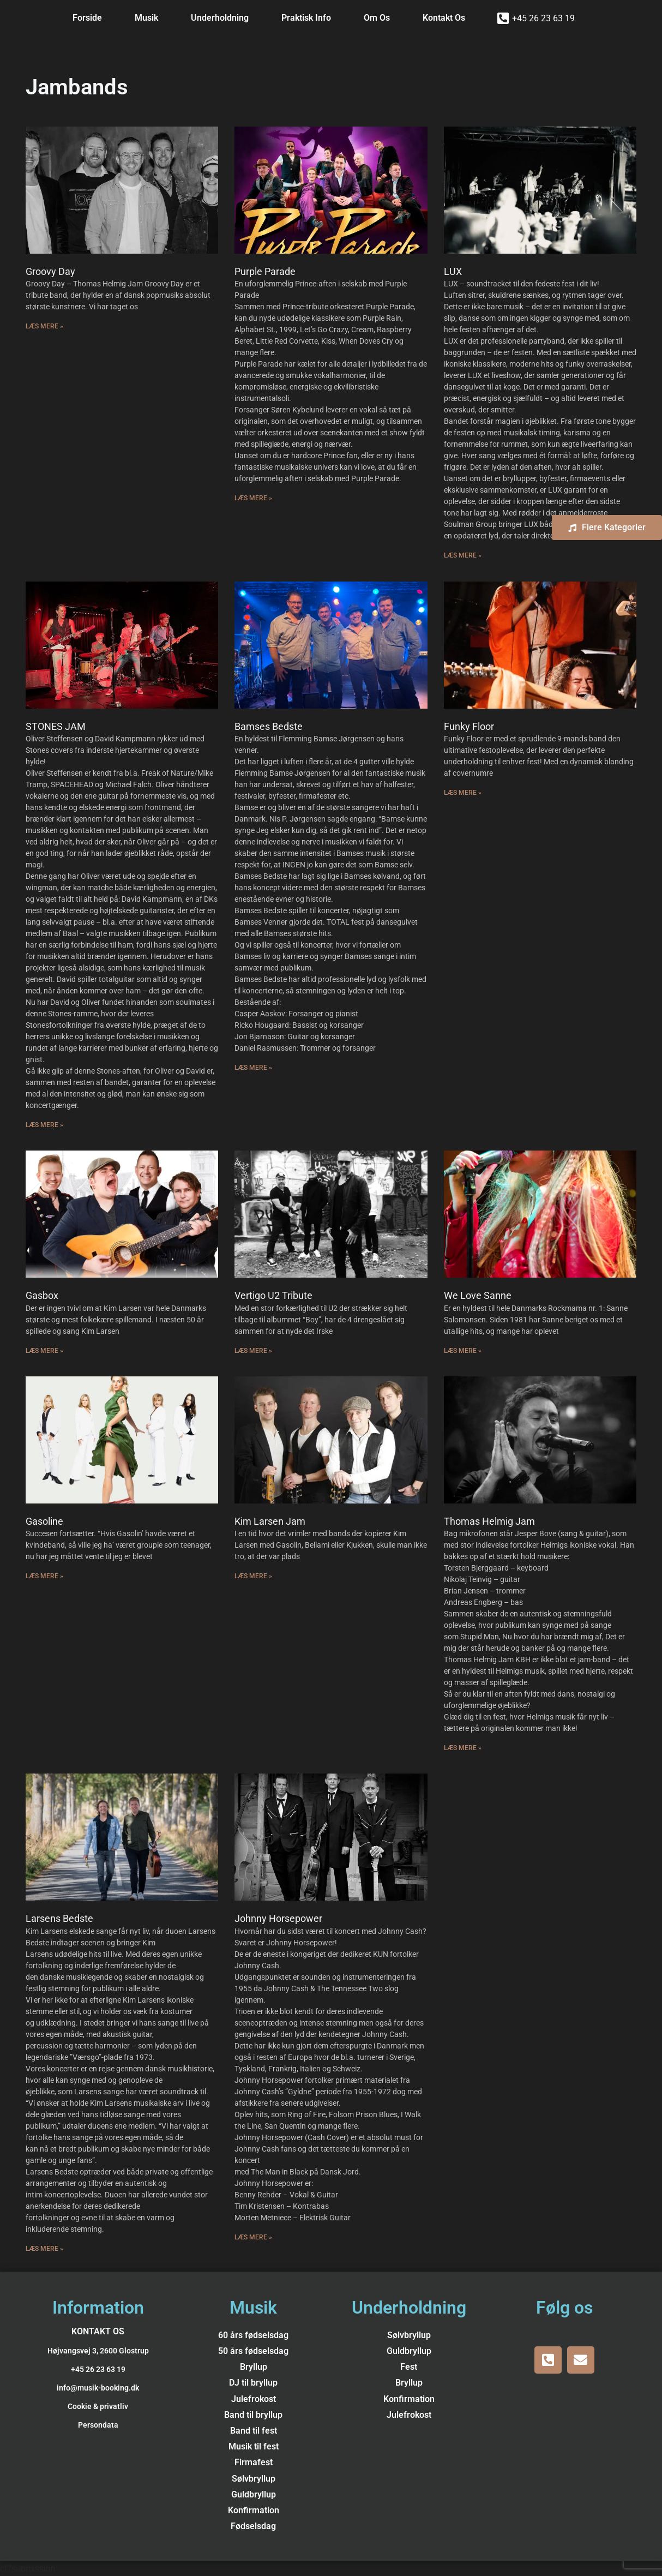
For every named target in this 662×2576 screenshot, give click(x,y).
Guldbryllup (253, 2494)
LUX (453, 271)
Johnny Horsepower (278, 1918)
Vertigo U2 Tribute (273, 1295)
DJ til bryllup (253, 2382)
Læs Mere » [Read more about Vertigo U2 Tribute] (253, 1351)
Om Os (377, 18)
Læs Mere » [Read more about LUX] (463, 555)
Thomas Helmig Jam (489, 1521)
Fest (408, 2367)
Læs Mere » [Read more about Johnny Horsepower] (253, 2237)
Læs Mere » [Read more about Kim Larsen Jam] (253, 1576)
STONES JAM (56, 726)
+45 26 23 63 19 (543, 18)
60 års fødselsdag (253, 2335)
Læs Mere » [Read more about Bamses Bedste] (253, 1067)
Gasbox (42, 1295)
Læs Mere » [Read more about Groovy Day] (44, 326)
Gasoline (44, 1521)
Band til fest (253, 2430)
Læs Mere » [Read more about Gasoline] (44, 1576)
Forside (87, 18)
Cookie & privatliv (98, 2406)
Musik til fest (253, 2446)
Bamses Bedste (268, 726)
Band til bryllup (253, 2415)
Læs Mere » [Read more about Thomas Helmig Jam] (463, 1748)
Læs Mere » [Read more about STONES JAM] (44, 1125)
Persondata (98, 2425)
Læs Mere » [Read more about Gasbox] (44, 1351)
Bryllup (253, 2367)
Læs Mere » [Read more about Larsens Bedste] (44, 2248)
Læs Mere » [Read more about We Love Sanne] (463, 1351)
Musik (146, 18)
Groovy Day (50, 271)
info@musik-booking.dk (98, 2387)
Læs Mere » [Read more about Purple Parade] (253, 498)
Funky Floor (469, 726)
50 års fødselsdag (253, 2351)
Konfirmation (253, 2510)
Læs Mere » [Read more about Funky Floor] (463, 792)
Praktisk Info (306, 18)
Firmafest (253, 2462)
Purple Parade (265, 271)
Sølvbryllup (253, 2478)
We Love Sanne (477, 1295)
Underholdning (220, 18)
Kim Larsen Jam (269, 1521)
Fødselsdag (253, 2526)
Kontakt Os (444, 18)
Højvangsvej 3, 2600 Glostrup (98, 2350)
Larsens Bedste (59, 1918)
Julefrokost (253, 2399)
